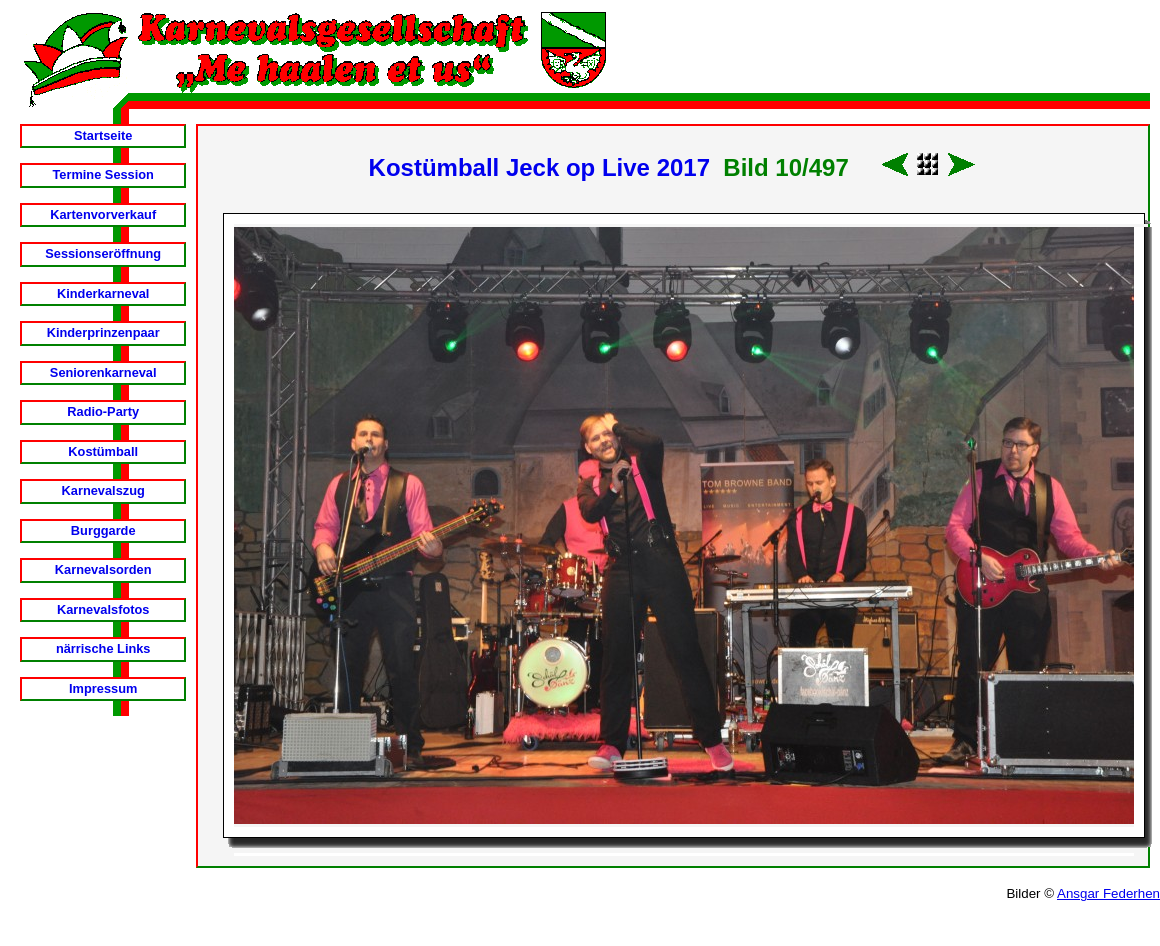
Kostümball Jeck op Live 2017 (539, 167)
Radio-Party (103, 411)
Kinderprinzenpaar (103, 332)
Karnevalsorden (103, 569)
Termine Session (102, 174)
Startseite (103, 135)
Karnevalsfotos (103, 609)
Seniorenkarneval (103, 372)
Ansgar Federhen (1108, 893)
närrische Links (103, 648)
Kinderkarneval (103, 293)
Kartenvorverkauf (103, 214)
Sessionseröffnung (103, 253)
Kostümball (103, 451)
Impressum (103, 688)
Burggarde (103, 530)
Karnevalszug (103, 490)
